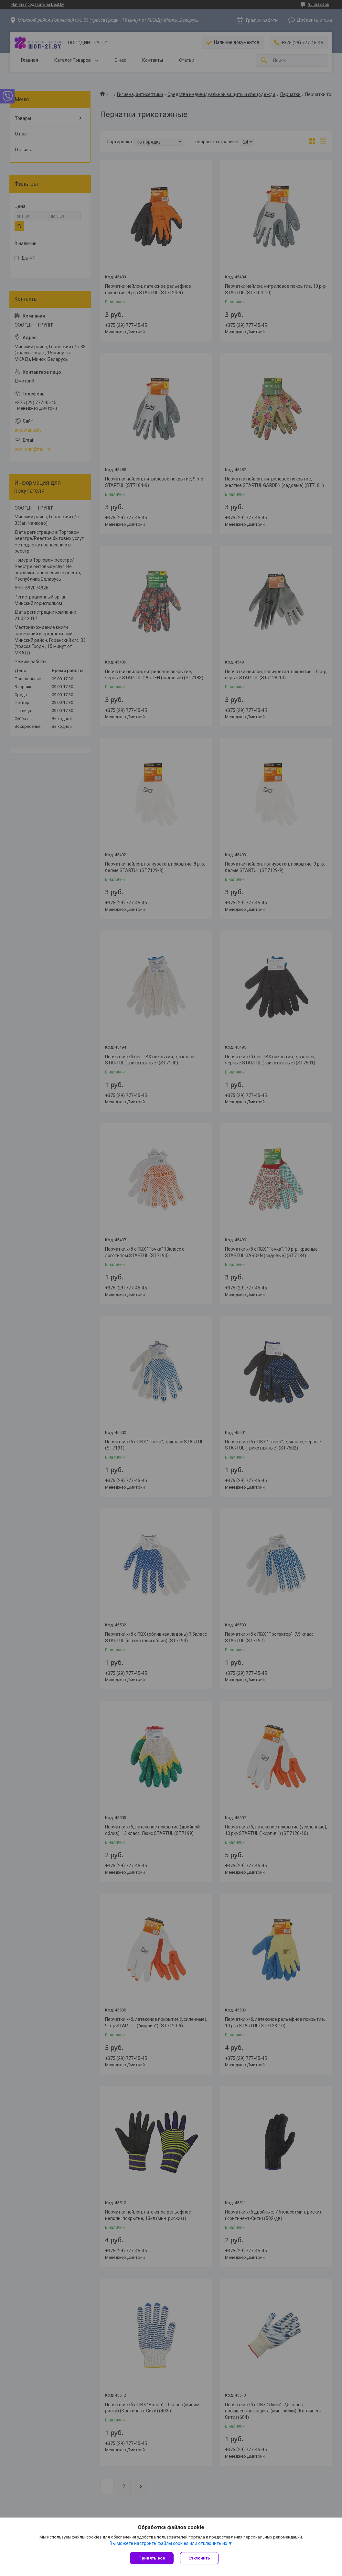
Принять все (151, 2558)
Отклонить (199, 2558)
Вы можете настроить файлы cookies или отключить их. (169, 2543)
